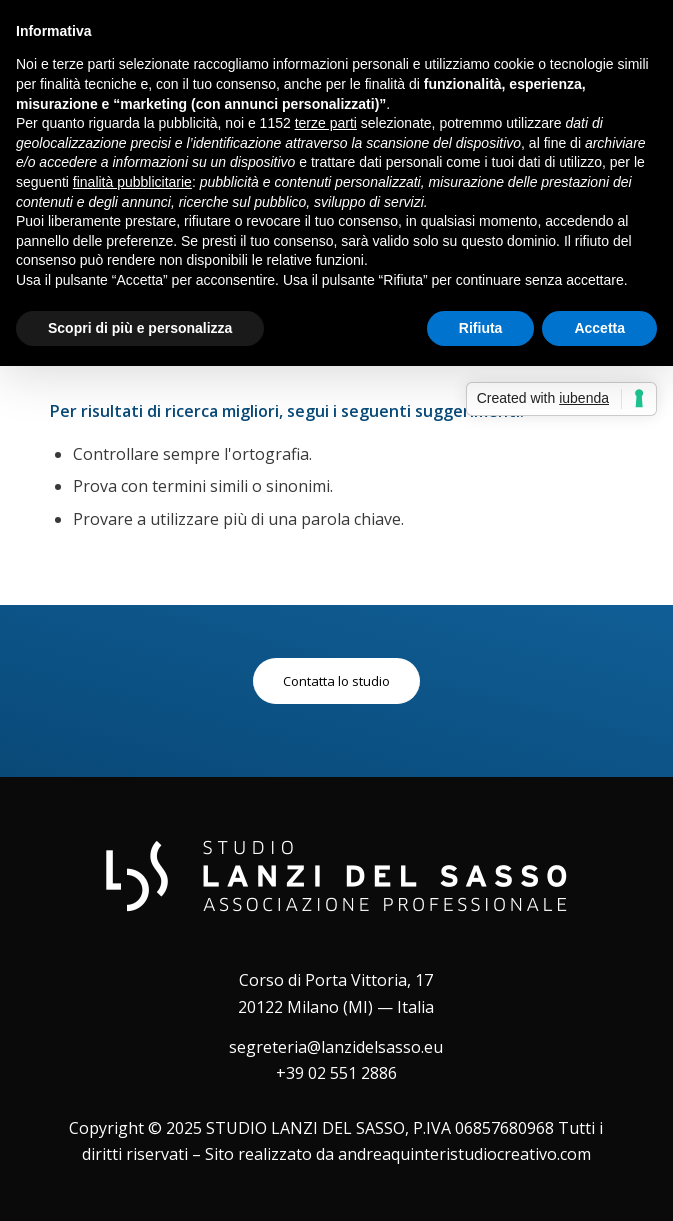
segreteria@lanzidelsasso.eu (336, 1047)
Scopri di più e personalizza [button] (140, 328)
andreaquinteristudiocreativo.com (464, 1154)
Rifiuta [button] (481, 328)
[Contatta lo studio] (336, 681)
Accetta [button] (599, 328)
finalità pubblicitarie (132, 182)
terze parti (326, 123)
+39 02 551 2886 (336, 1073)
